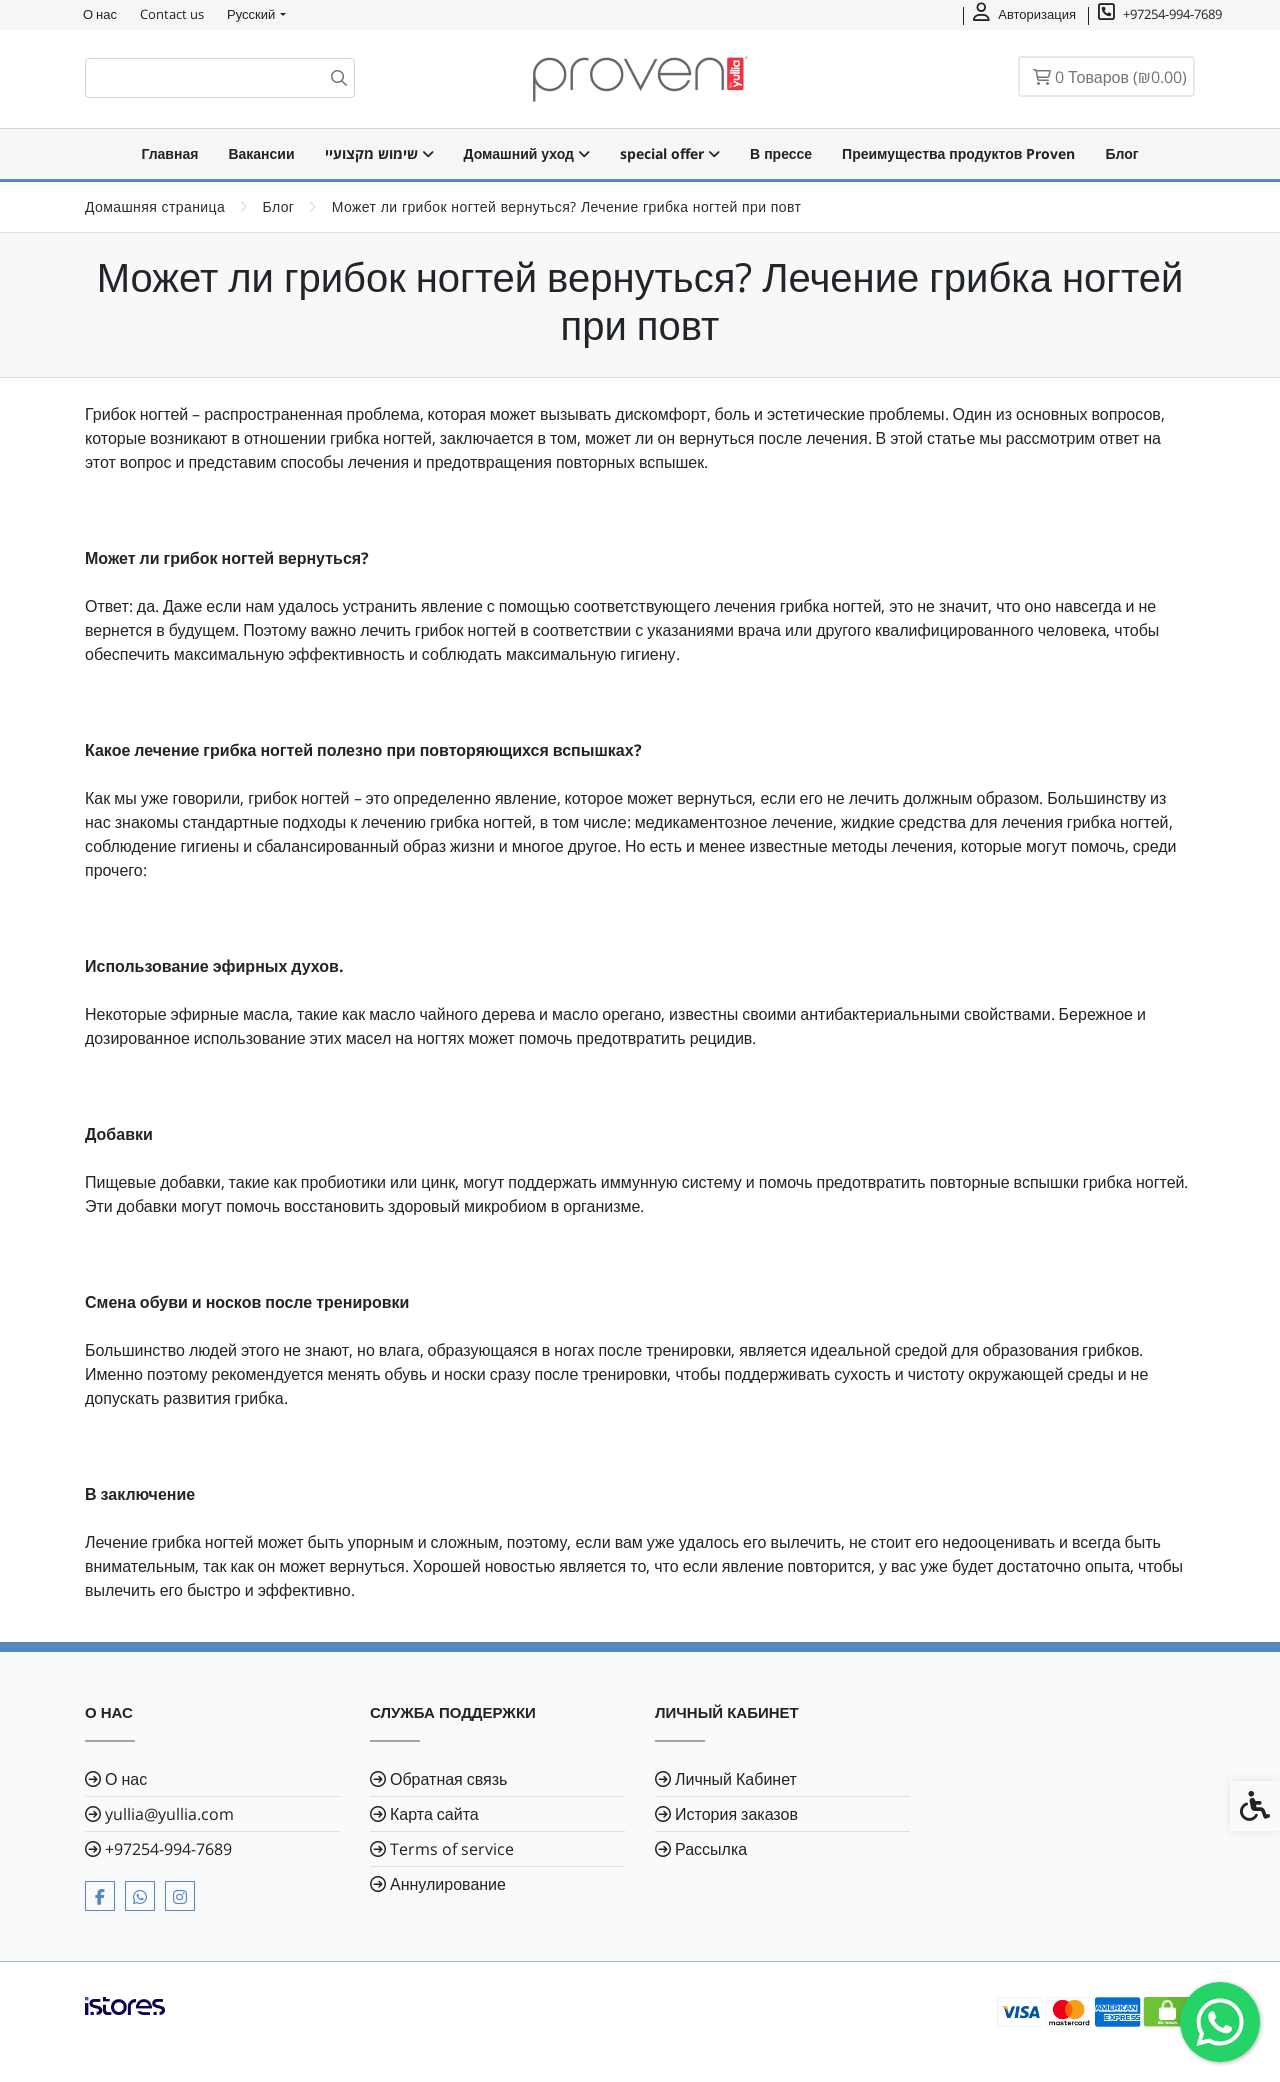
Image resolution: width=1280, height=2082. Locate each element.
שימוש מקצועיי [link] (379, 153)
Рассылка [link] (711, 1849)
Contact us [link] (172, 14)
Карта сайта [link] (434, 1814)
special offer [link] (670, 153)
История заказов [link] (736, 1814)
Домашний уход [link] (527, 153)
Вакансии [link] (261, 153)
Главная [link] (169, 153)
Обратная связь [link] (448, 1779)
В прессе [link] (781, 153)
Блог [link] (1121, 153)
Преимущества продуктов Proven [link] (958, 153)
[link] (1220, 2022)
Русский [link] (251, 14)
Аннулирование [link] (448, 1884)
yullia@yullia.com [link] (169, 1814)
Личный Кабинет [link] (736, 1779)
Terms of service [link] (452, 1849)
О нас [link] (100, 14)
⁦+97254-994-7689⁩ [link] (168, 1849)
